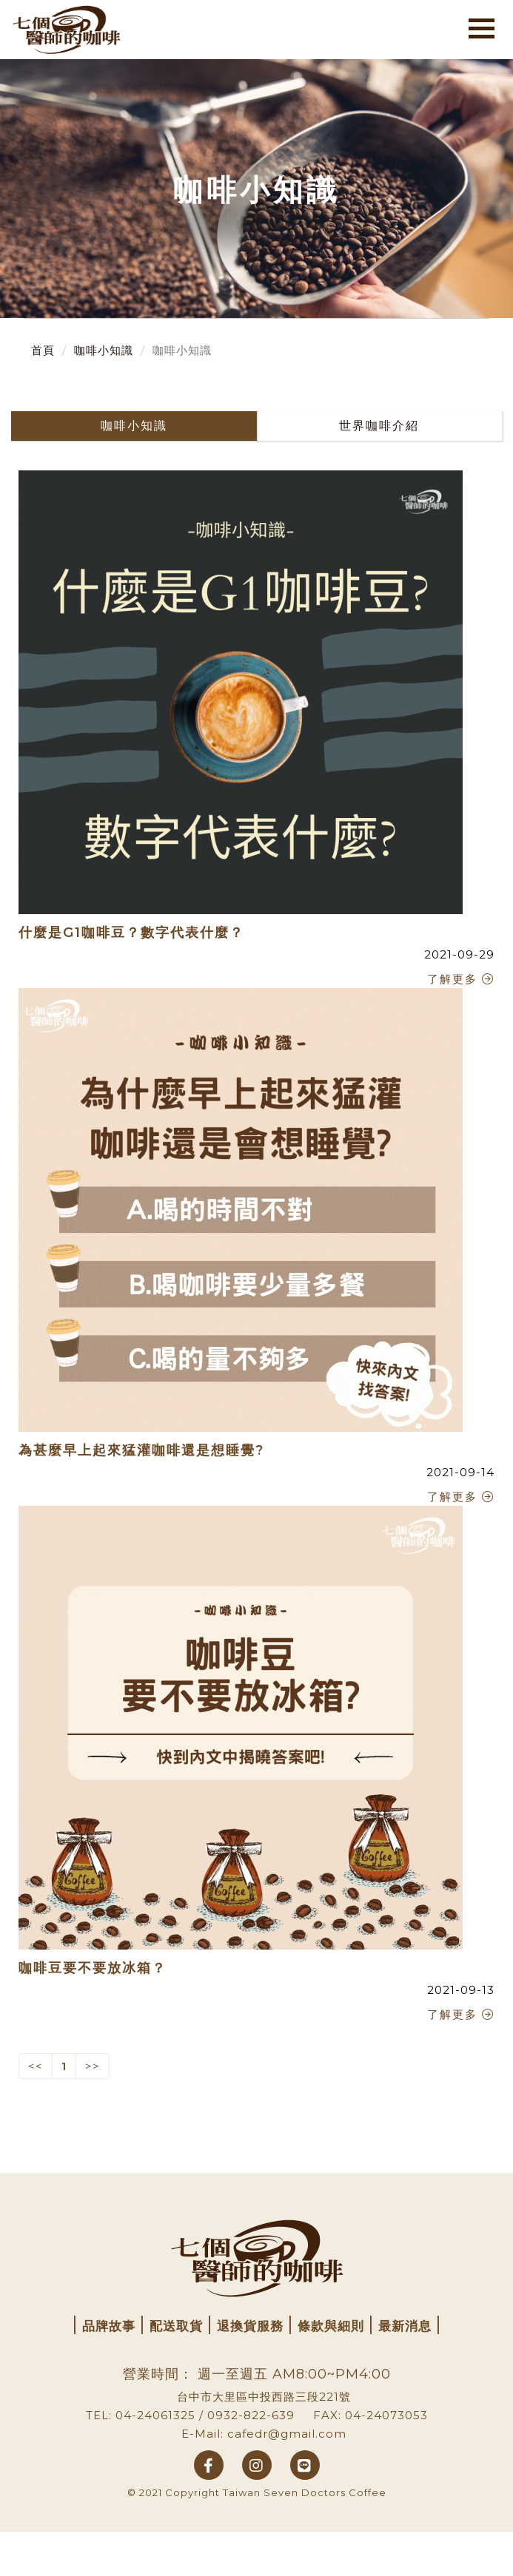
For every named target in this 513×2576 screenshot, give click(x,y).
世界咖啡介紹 (379, 426)
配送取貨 (176, 2326)
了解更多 (460, 979)
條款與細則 (331, 2326)
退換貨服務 (250, 2326)
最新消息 (405, 2326)
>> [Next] (92, 2066)
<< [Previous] (35, 2066)
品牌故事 (108, 2326)
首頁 (43, 350)
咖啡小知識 (103, 350)
